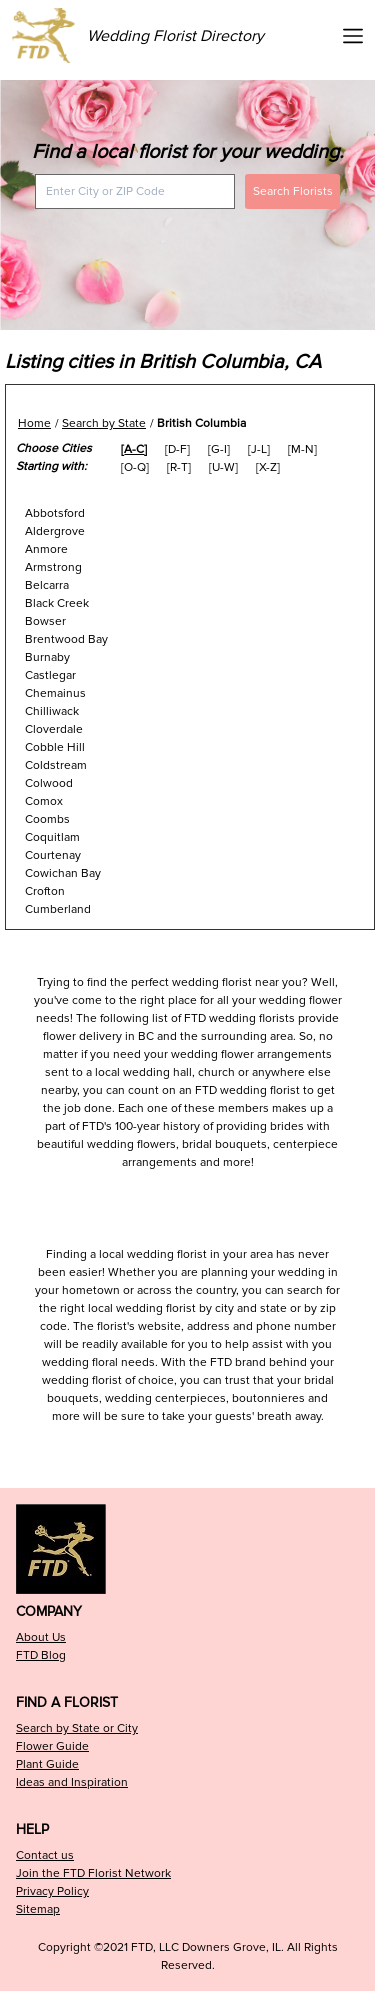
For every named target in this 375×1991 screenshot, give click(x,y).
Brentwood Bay (66, 639)
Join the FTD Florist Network (93, 1873)
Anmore (46, 549)
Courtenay (53, 855)
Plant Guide (47, 1764)
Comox (44, 801)
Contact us (45, 1855)
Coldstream (56, 765)
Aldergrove (55, 531)
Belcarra (47, 585)
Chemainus (55, 693)
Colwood (49, 783)
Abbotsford (55, 513)
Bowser (45, 621)
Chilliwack (52, 711)
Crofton (45, 891)
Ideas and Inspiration (72, 1782)
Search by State (104, 423)
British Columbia (201, 423)
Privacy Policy (52, 1891)
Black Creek (57, 603)
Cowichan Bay (63, 873)
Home (34, 423)
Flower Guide (52, 1746)
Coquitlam (52, 837)
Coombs (47, 819)
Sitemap (38, 1909)
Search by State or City (77, 1728)
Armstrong (53, 567)
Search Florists (293, 191)
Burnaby (47, 657)
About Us (41, 1637)
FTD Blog (41, 1655)
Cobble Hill (55, 747)
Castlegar (50, 675)
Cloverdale (54, 729)
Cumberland (58, 909)
